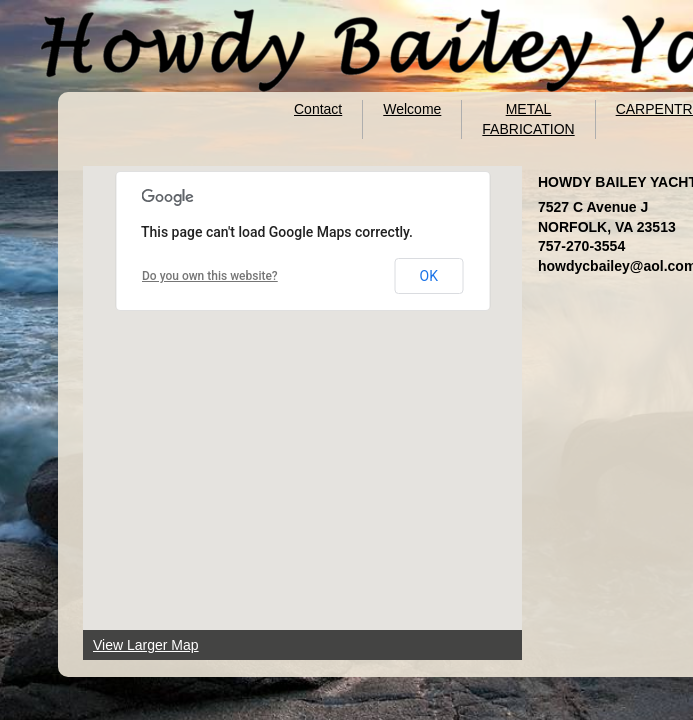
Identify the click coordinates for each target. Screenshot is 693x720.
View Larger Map (146, 645)
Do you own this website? (210, 276)
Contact (318, 109)
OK (429, 276)
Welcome (412, 109)
